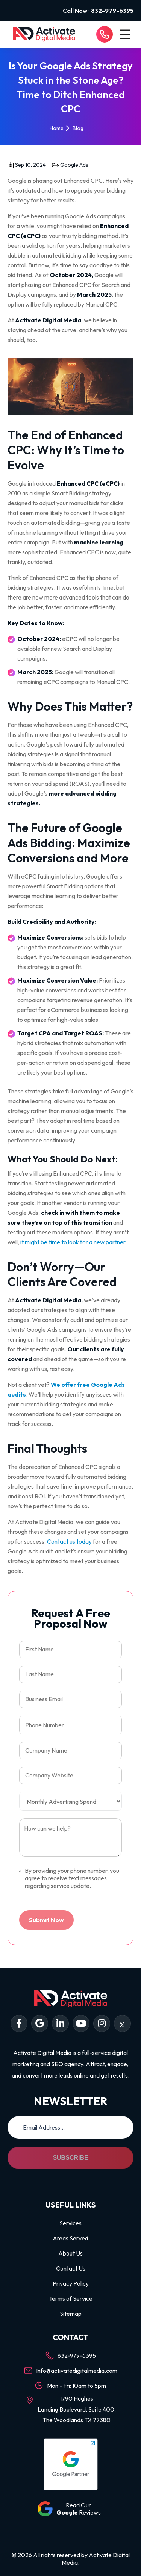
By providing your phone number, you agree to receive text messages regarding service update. (69, 1878)
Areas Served (70, 2238)
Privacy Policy (71, 2283)
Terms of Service (70, 2298)
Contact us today (69, 1541)
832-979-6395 (112, 10)
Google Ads (74, 165)
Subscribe (70, 2157)
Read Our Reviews (78, 2509)
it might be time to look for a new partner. (73, 1242)
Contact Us (70, 2268)
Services (70, 2223)
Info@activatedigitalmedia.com (76, 2370)
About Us (70, 2253)
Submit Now (46, 1920)
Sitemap (71, 2313)
